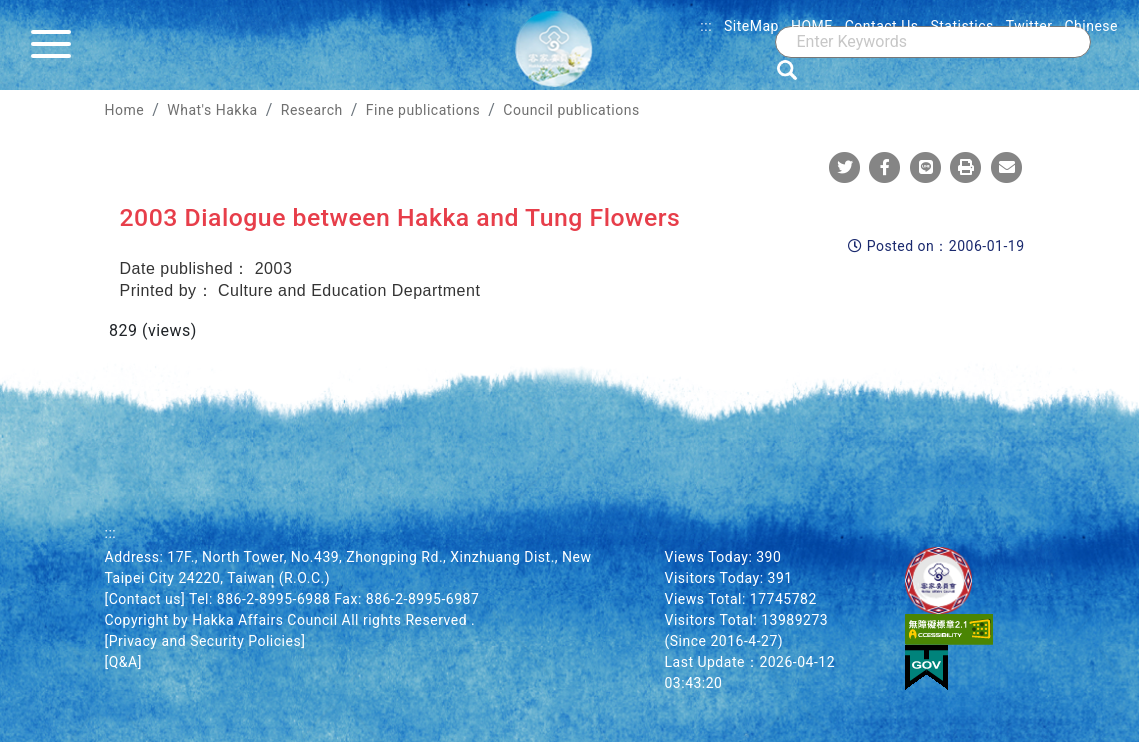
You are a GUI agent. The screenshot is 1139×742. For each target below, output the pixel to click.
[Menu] (56, 45)
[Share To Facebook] (885, 167)
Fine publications (423, 110)
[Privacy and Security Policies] (205, 641)
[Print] (966, 167)
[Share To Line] (926, 167)
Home (125, 110)
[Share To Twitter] (845, 167)
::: (706, 26)
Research (312, 110)
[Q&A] (123, 662)
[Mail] (1007, 167)
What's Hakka (212, 110)
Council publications (571, 110)
